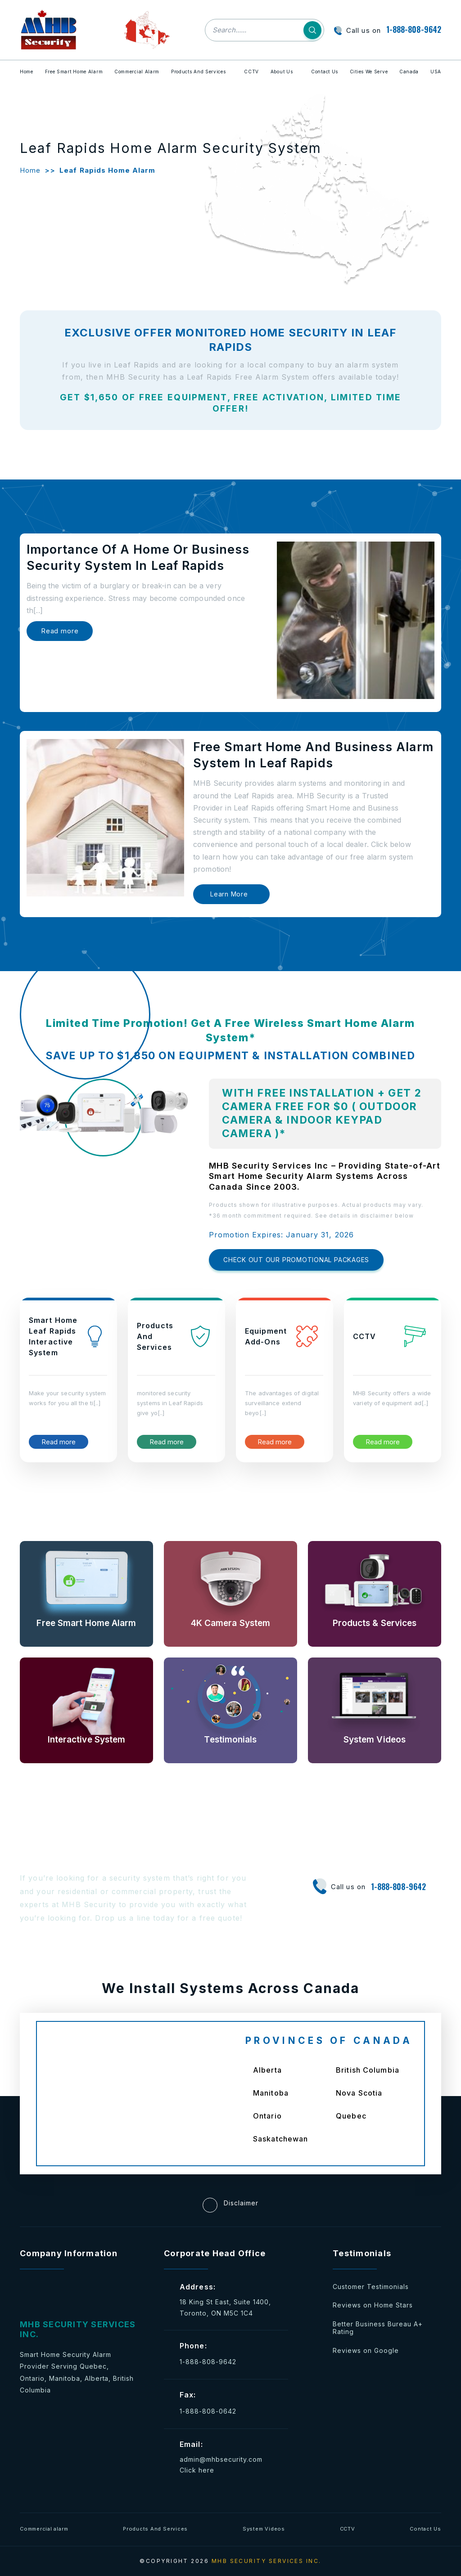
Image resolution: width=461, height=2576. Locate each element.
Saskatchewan (280, 2138)
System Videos (264, 2529)
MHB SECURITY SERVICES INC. (266, 2561)
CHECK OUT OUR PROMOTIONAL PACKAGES (296, 1259)
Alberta (267, 2069)
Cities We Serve (369, 71)
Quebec (351, 2115)
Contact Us (324, 71)
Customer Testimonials (371, 2286)
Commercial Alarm (136, 71)
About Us (282, 71)
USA (435, 71)
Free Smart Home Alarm (74, 71)
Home (26, 71)
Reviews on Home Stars (373, 2305)
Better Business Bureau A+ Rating (378, 2328)
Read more (59, 631)
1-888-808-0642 (208, 2411)
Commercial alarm (44, 2529)
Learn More (229, 894)
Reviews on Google (366, 2350)
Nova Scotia (359, 2092)
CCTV (251, 71)
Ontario (267, 2115)
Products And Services (198, 71)
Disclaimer (230, 2205)
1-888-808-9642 (413, 29)
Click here (197, 2470)
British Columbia (367, 2069)
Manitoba (271, 2092)
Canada (409, 71)
